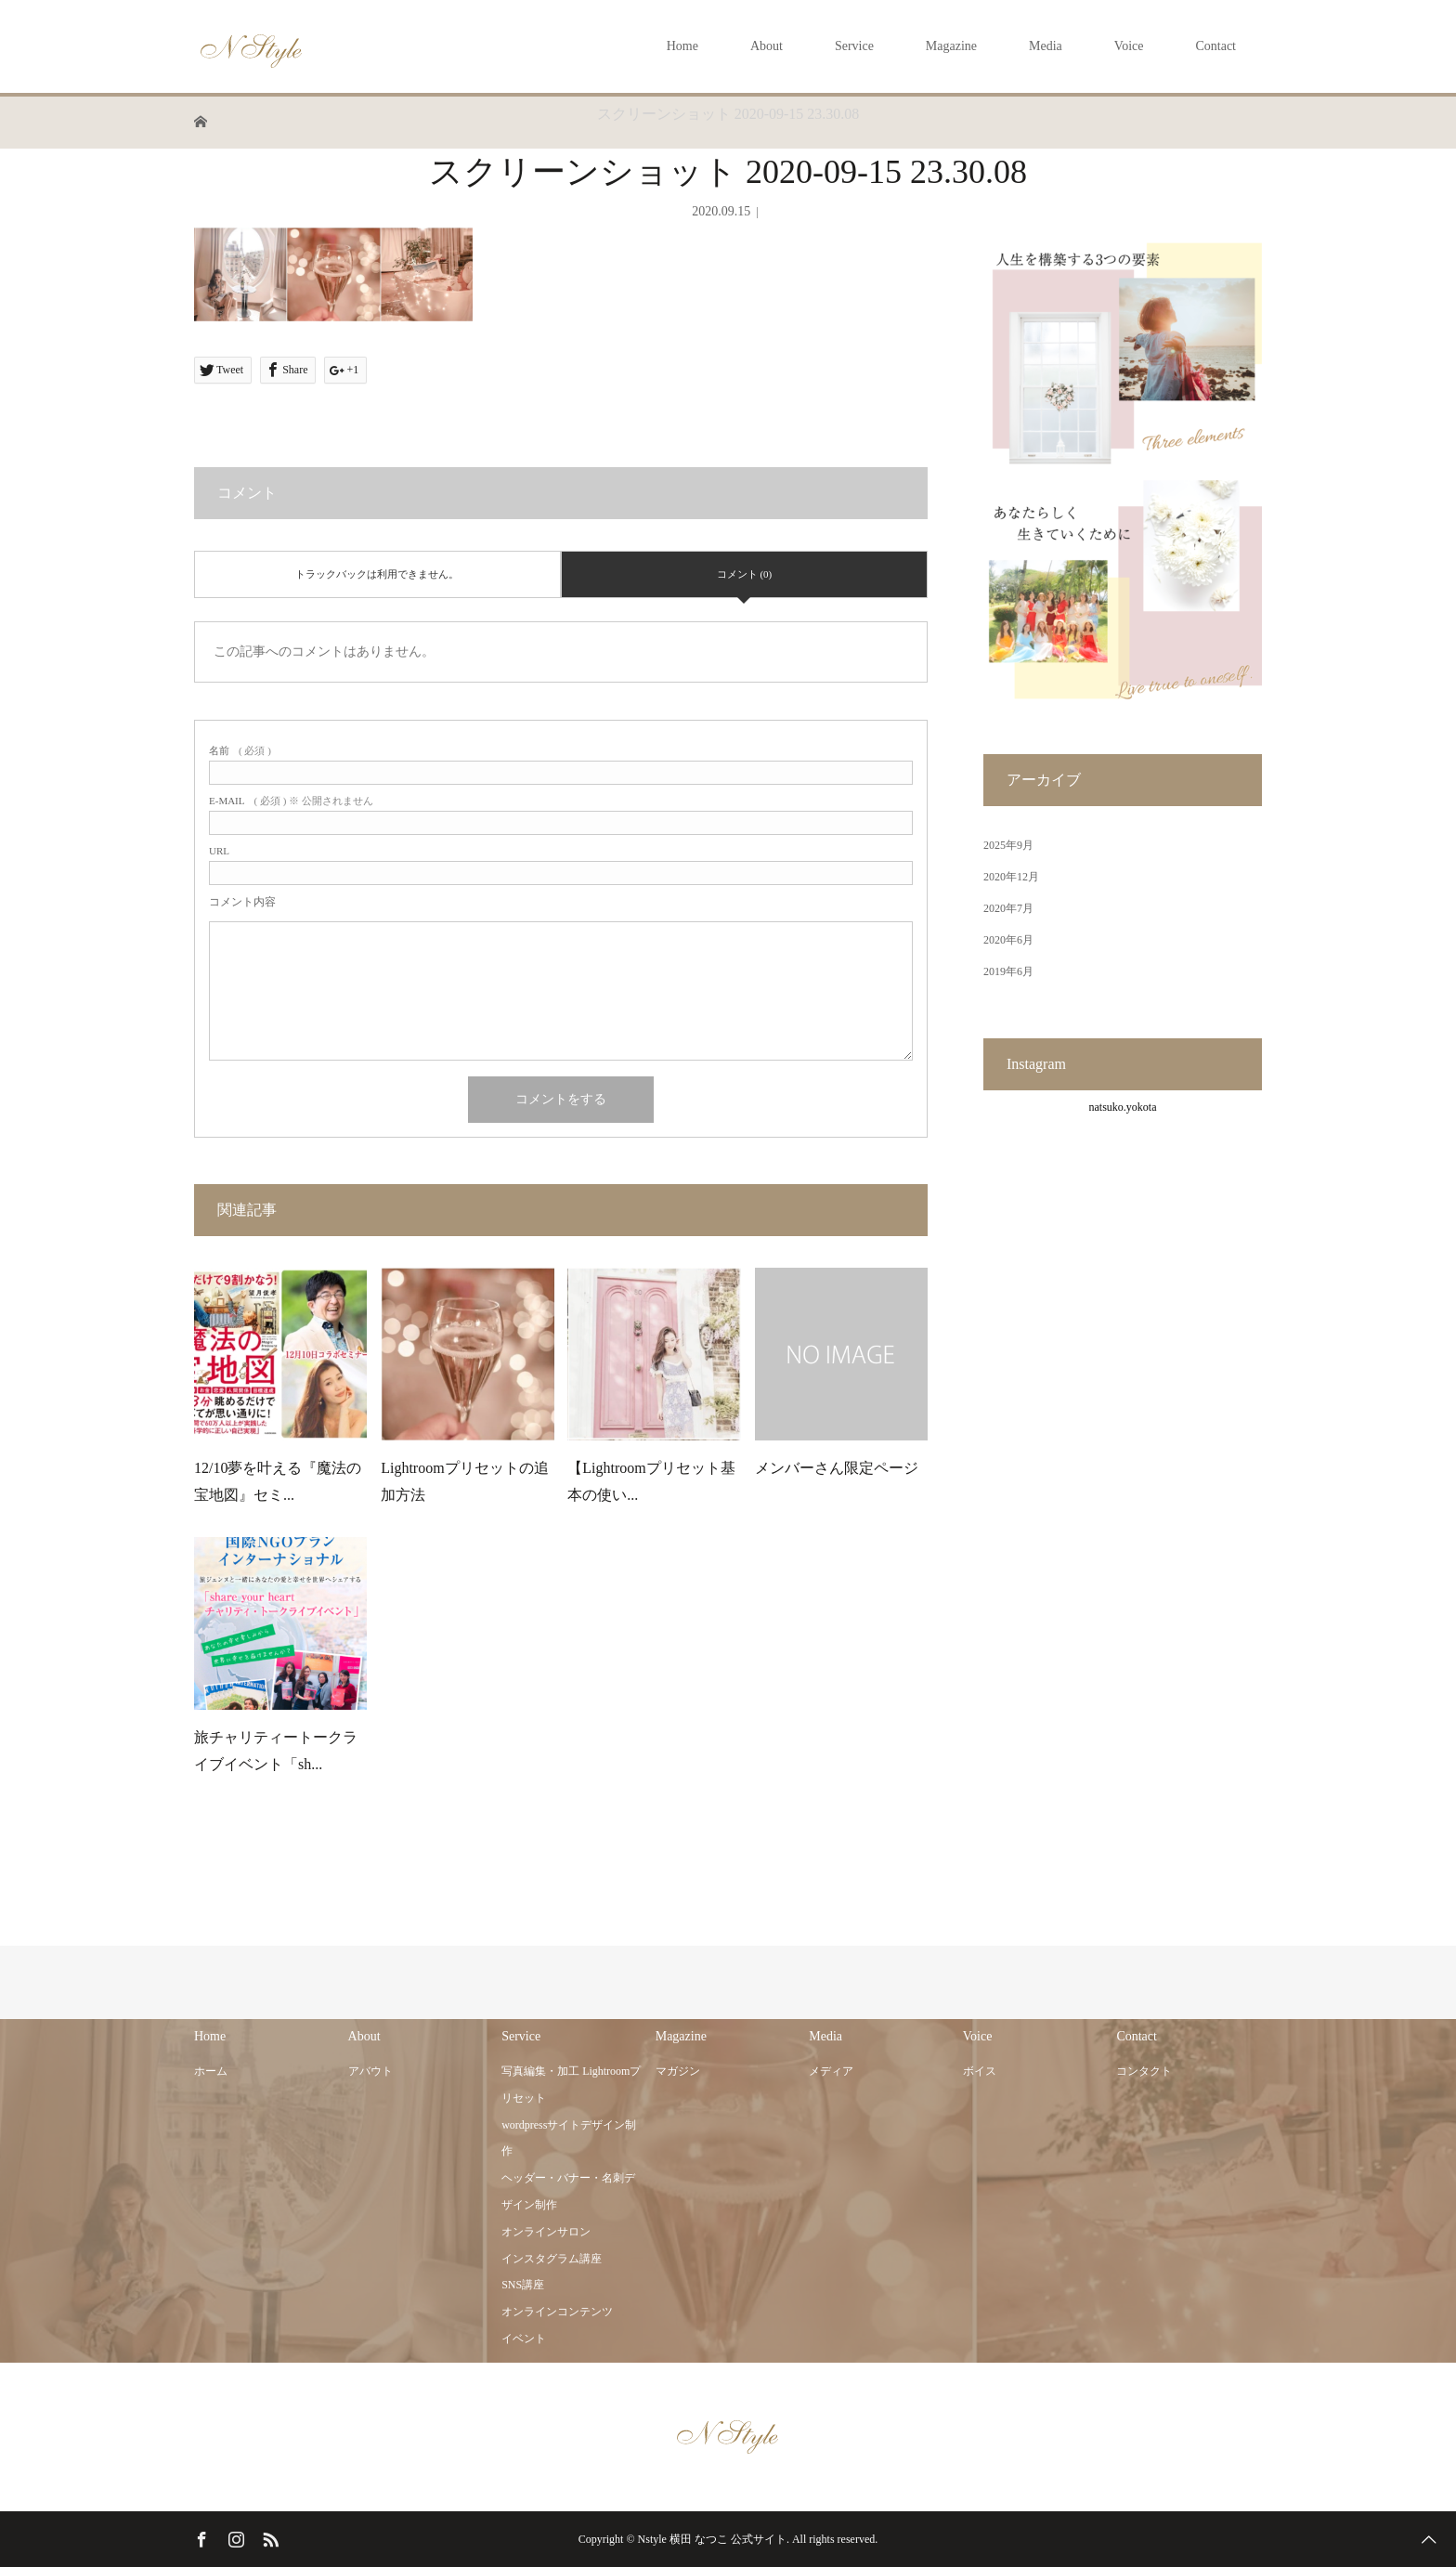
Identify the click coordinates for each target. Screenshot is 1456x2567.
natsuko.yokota (1123, 1107)
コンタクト (1144, 2071)
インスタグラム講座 (551, 2258)
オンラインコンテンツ (557, 2311)
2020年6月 (1008, 939)
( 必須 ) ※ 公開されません (291, 801)
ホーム (211, 2071)
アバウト (370, 2071)
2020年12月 (1011, 876)
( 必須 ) (240, 751)
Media (1045, 46)
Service (854, 46)
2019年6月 (1008, 971)
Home (682, 46)
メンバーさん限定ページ (836, 1468)
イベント (523, 2338)
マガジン (678, 2071)
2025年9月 (1008, 845)
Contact (1215, 46)
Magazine (951, 46)
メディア (831, 2071)
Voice (1129, 46)
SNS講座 (522, 2284)
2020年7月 (1008, 908)
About (766, 46)
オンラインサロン (546, 2231)
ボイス (979, 2071)
